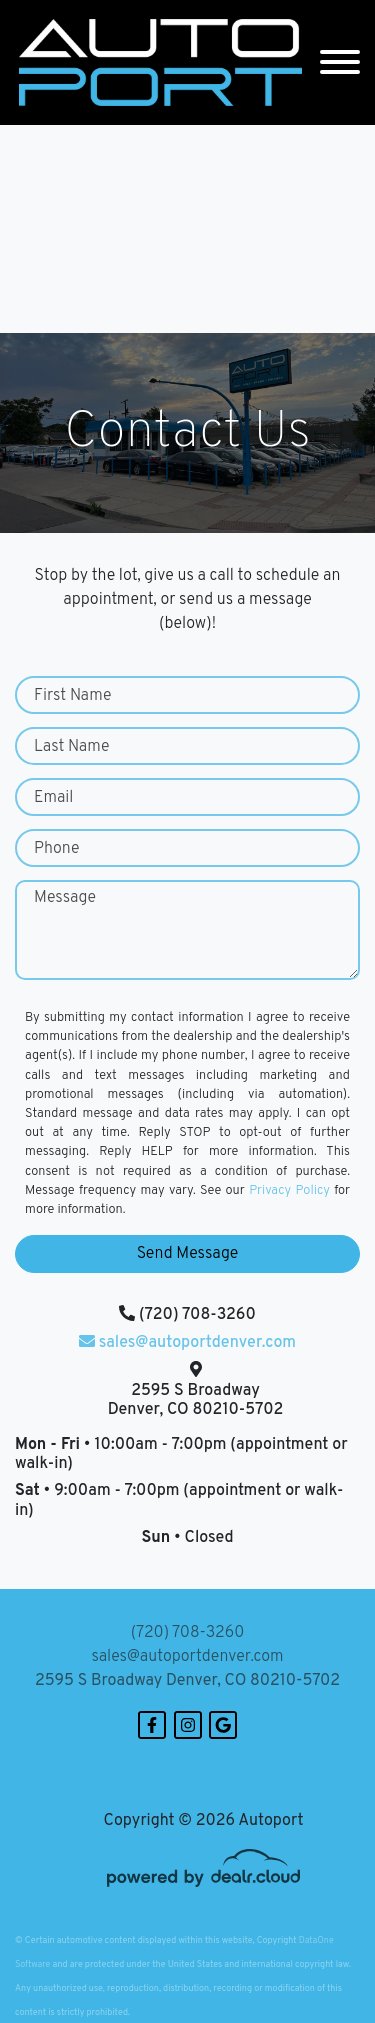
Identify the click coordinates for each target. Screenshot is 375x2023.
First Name (72, 696)
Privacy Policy (289, 1191)
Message (65, 898)
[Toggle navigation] (340, 62)
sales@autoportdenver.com (187, 1657)
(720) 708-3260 (188, 1633)
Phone (57, 849)
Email (53, 798)
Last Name (72, 747)
